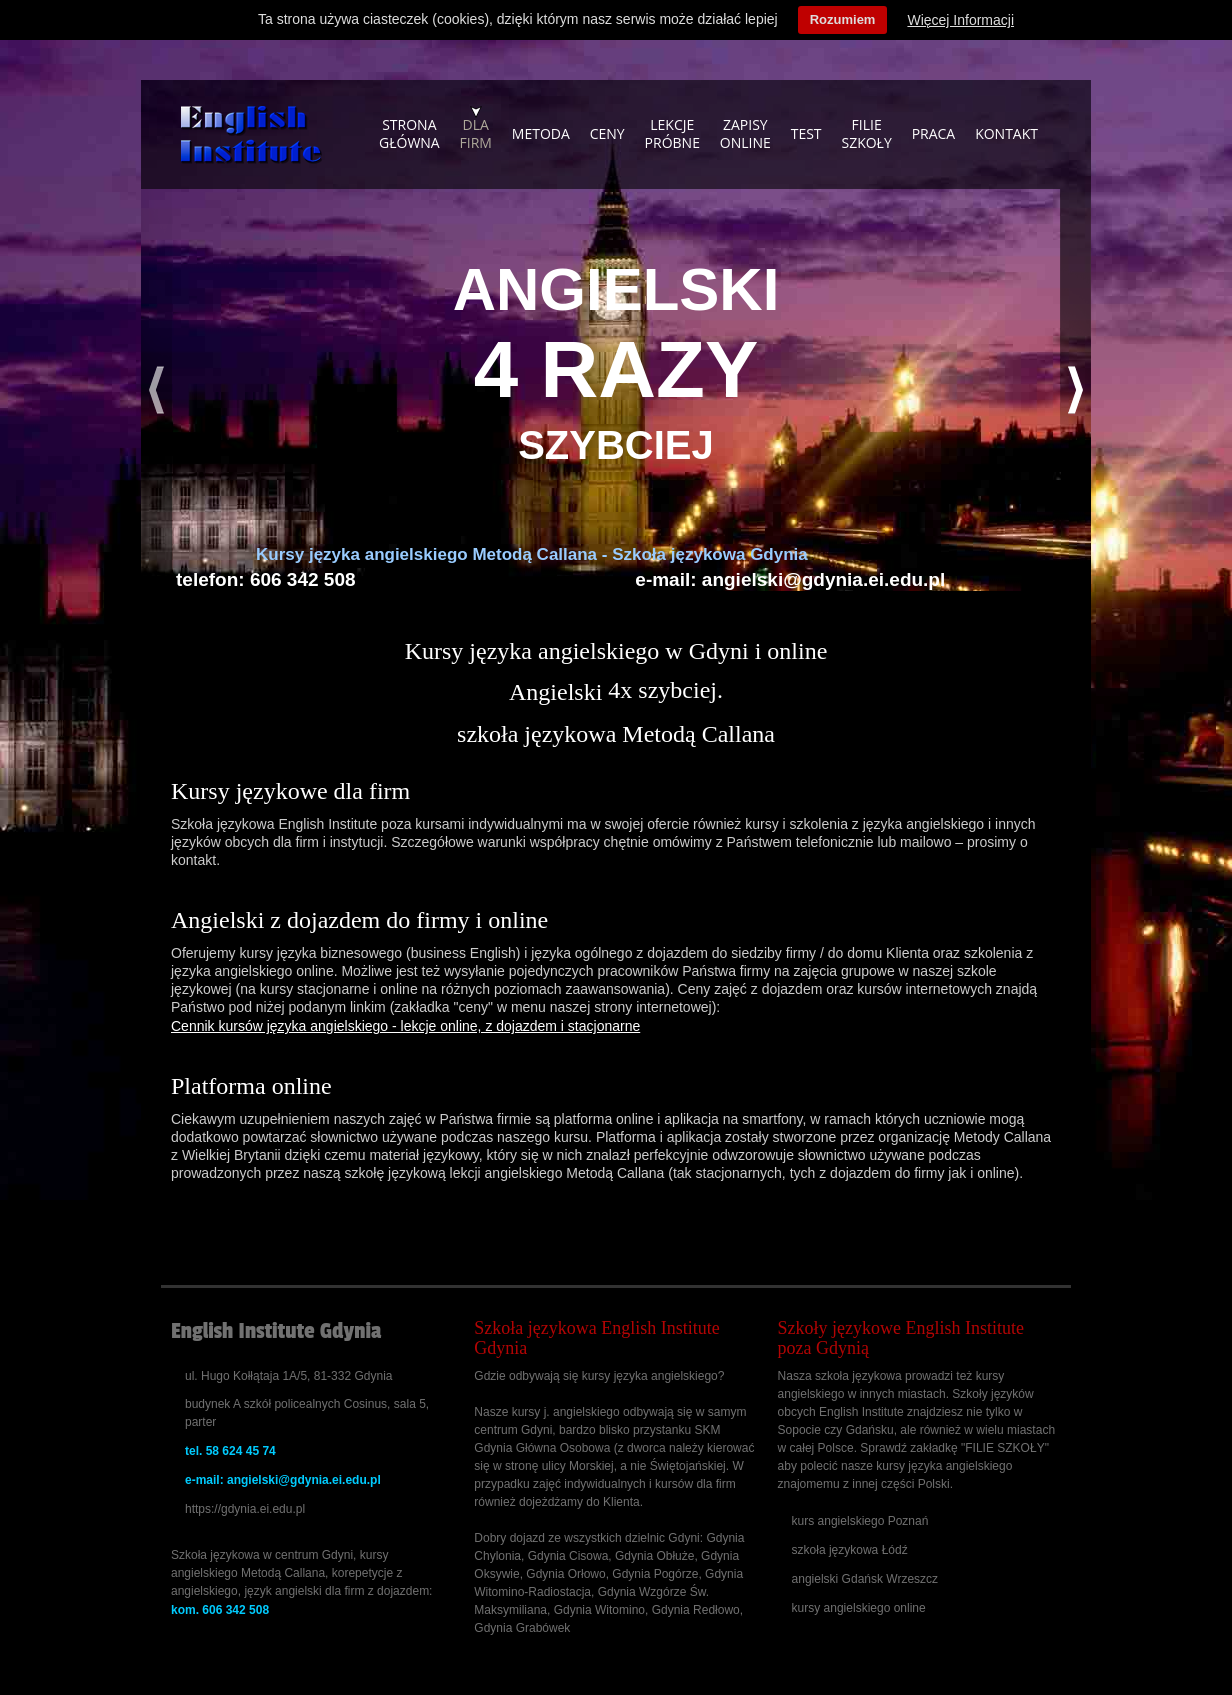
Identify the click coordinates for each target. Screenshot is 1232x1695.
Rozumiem (843, 19)
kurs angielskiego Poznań (860, 1521)
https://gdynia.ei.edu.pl (245, 1509)
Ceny (607, 133)
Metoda (541, 133)
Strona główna (409, 133)
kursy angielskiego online (859, 1608)
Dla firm (476, 133)
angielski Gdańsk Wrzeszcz (865, 1579)
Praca (934, 133)
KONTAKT (1006, 133)
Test (806, 133)
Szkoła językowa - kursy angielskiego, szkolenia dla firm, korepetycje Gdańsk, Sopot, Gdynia (251, 135)
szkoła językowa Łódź (850, 1550)
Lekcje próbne (672, 133)
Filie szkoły (866, 133)
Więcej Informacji (960, 20)
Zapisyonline (745, 133)
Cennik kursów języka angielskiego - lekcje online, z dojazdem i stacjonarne (405, 1026)
